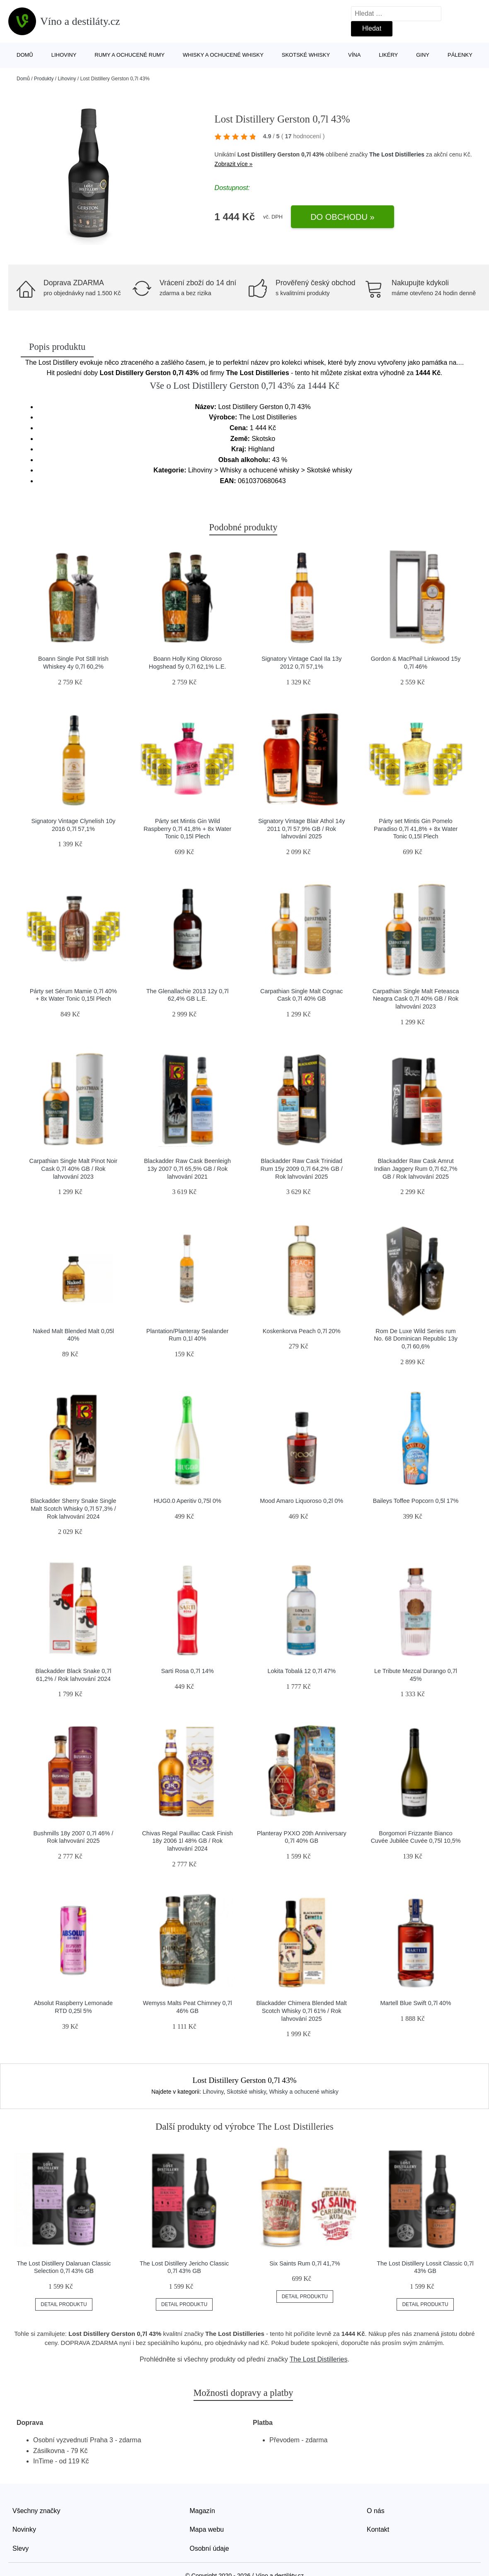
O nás (376, 2510)
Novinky (24, 2529)
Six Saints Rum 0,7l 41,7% (304, 2263)
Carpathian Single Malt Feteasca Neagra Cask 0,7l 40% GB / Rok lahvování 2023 (416, 999)
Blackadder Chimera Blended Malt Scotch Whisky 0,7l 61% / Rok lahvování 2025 (301, 2011)
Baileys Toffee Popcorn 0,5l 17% (416, 1500)
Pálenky (460, 55)
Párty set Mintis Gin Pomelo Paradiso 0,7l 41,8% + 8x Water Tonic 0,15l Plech (416, 829)
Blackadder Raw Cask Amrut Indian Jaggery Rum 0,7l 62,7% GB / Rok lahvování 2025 (416, 1169)
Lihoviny (64, 55)
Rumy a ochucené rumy (129, 55)
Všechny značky (36, 2510)
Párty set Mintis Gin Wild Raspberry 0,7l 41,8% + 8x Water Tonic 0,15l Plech (187, 829)
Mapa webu (207, 2529)
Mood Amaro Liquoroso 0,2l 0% (301, 1500)
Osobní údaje (209, 2548)
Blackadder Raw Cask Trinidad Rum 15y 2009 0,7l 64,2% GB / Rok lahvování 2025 (301, 1169)
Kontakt (378, 2529)
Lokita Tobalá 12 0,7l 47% (301, 1671)
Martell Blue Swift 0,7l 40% (415, 2003)
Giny (422, 55)
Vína (354, 55)
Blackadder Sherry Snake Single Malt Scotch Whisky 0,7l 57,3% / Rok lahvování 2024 (73, 1508)
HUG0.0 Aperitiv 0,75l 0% (187, 1500)
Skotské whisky (306, 55)
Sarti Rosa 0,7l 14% (187, 1671)
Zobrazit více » (234, 164)
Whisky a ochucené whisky (223, 55)
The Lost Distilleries (396, 154)
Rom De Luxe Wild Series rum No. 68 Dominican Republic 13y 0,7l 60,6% (416, 1339)
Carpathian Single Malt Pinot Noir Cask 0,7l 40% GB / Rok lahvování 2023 (73, 1169)
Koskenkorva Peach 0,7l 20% (302, 1331)
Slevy (20, 2548)
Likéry (388, 55)
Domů (25, 55)
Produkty (43, 79)
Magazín (202, 2510)
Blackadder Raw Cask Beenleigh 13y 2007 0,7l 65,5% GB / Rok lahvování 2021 (187, 1169)
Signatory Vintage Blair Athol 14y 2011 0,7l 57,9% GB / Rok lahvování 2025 (301, 829)
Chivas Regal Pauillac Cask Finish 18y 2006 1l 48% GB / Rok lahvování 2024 (187, 1841)
